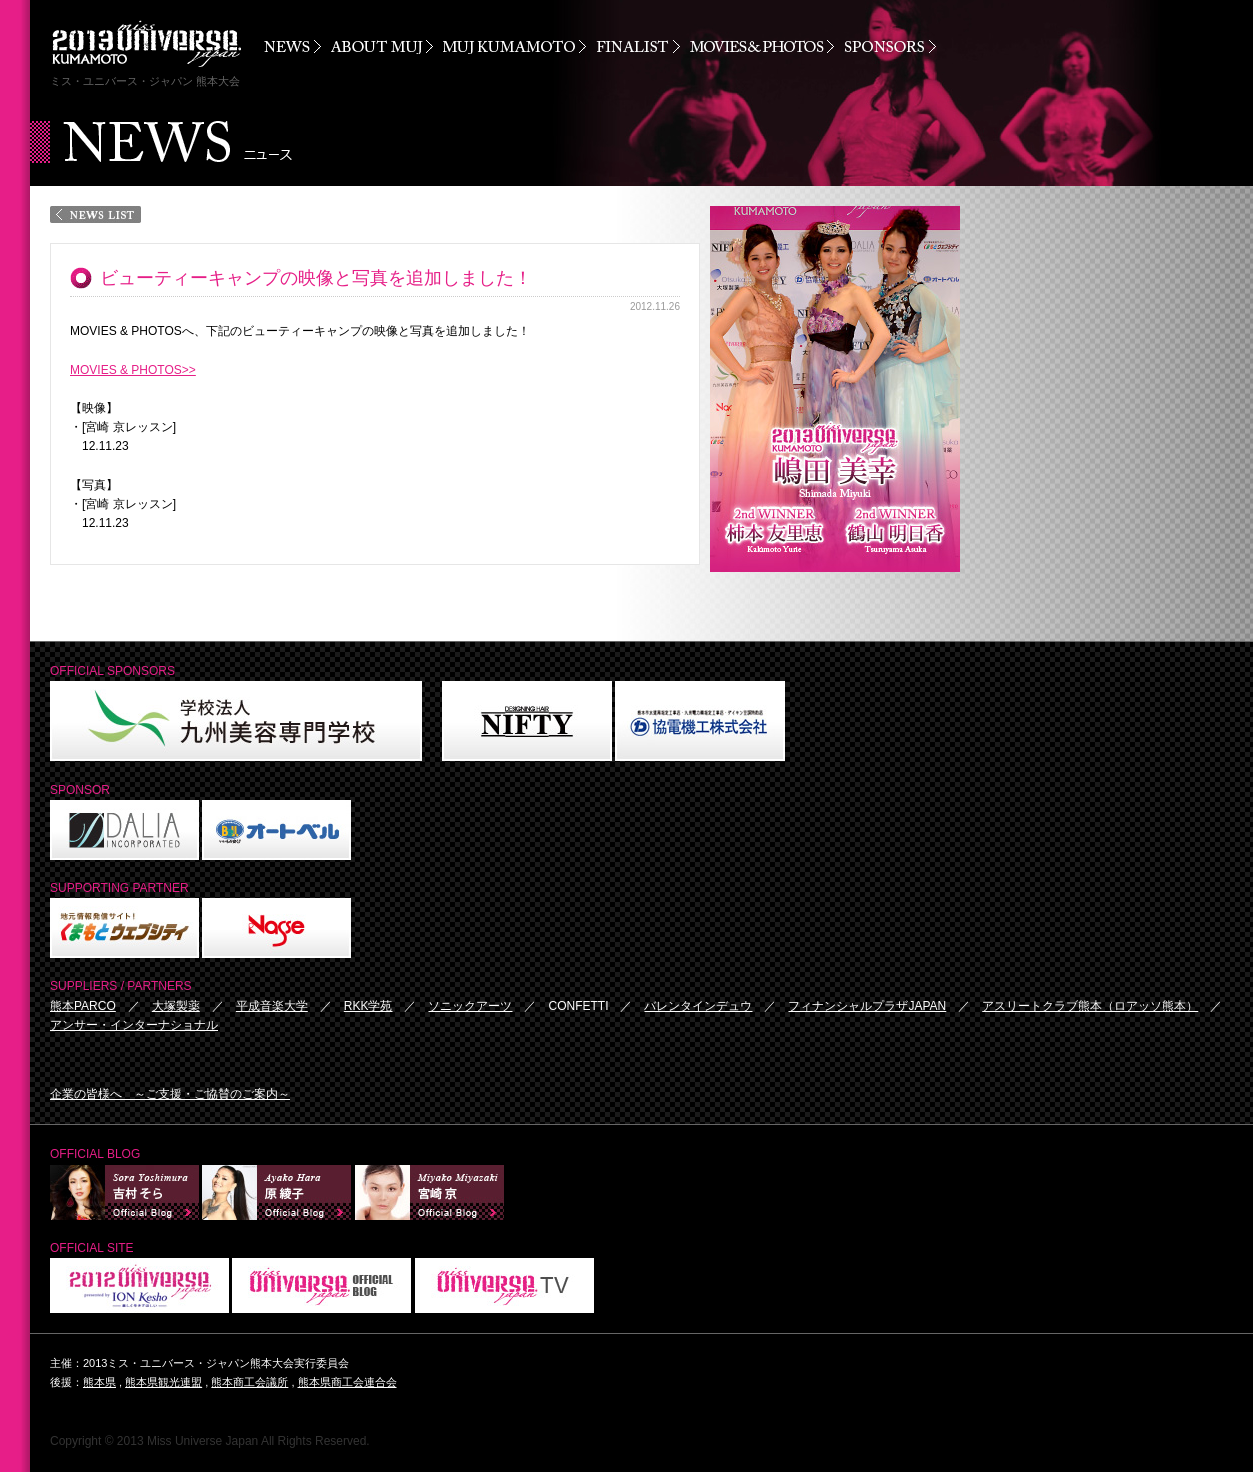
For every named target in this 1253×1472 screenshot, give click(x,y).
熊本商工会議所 (249, 1382)
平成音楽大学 (272, 1006)
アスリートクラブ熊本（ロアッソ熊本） (1090, 1006)
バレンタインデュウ (698, 1006)
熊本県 (99, 1382)
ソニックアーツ (470, 1006)
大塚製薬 (176, 1006)
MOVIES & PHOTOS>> (133, 370)
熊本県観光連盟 (163, 1382)
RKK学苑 (368, 1006)
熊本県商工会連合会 (347, 1382)
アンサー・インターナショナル (134, 1025)
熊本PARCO (83, 1006)
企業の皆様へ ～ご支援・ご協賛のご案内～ (170, 1094)
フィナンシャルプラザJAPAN (867, 1006)
